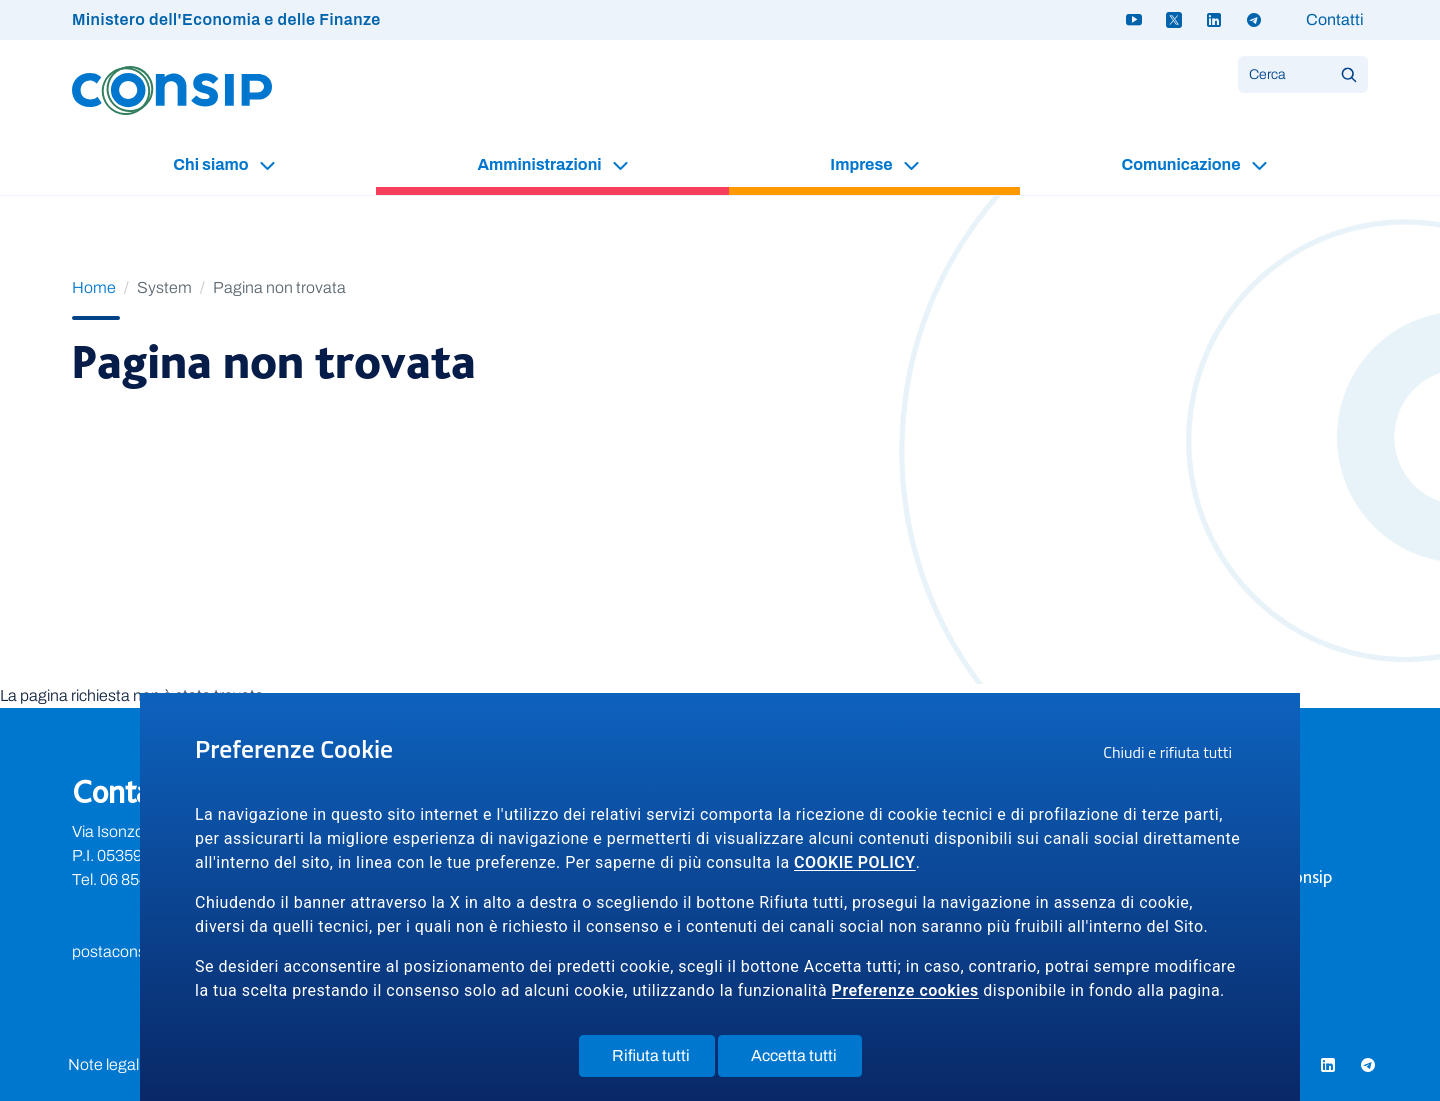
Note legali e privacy (137, 1064)
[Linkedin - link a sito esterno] (1214, 20)
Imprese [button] (862, 164)
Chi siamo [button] (212, 164)
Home (94, 287)
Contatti (1335, 19)
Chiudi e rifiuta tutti (1174, 755)
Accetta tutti (806, 1060)
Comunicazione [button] (1182, 164)
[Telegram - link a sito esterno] (1254, 20)
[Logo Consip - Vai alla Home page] (172, 89)
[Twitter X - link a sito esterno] (1174, 20)
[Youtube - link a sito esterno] (1134, 20)
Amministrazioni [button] (540, 164)
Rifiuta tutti (663, 1060)
